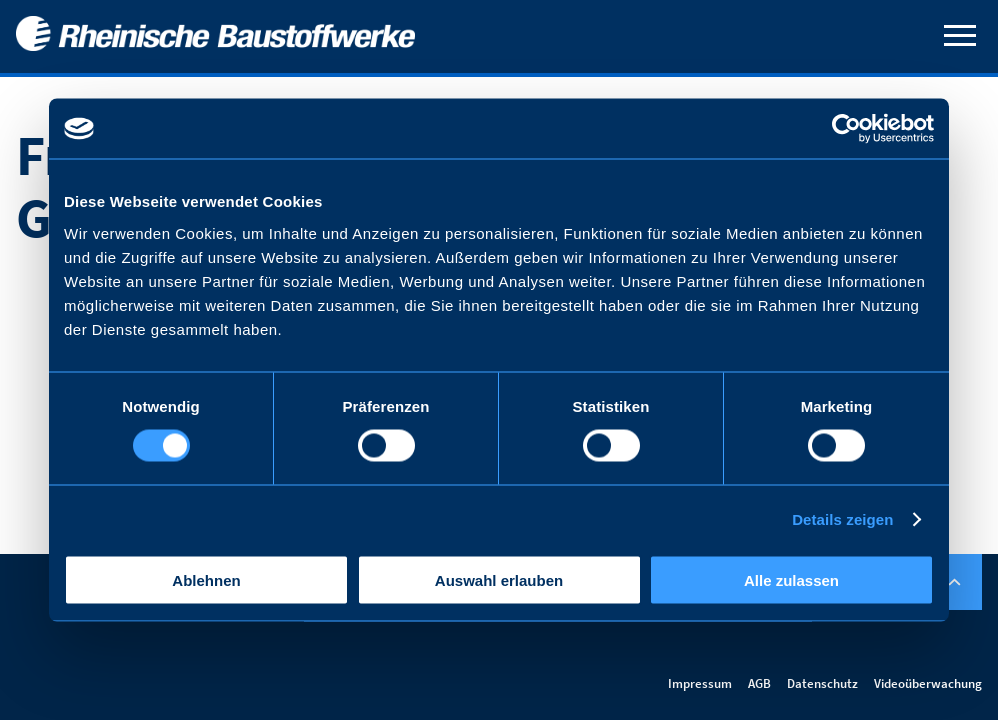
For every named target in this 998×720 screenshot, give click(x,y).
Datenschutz (822, 683)
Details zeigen (842, 519)
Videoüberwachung (928, 683)
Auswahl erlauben (499, 579)
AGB (759, 683)
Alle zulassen (791, 579)
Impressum (700, 683)
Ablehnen (206, 579)
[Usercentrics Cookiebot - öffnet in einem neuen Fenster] (846, 129)
